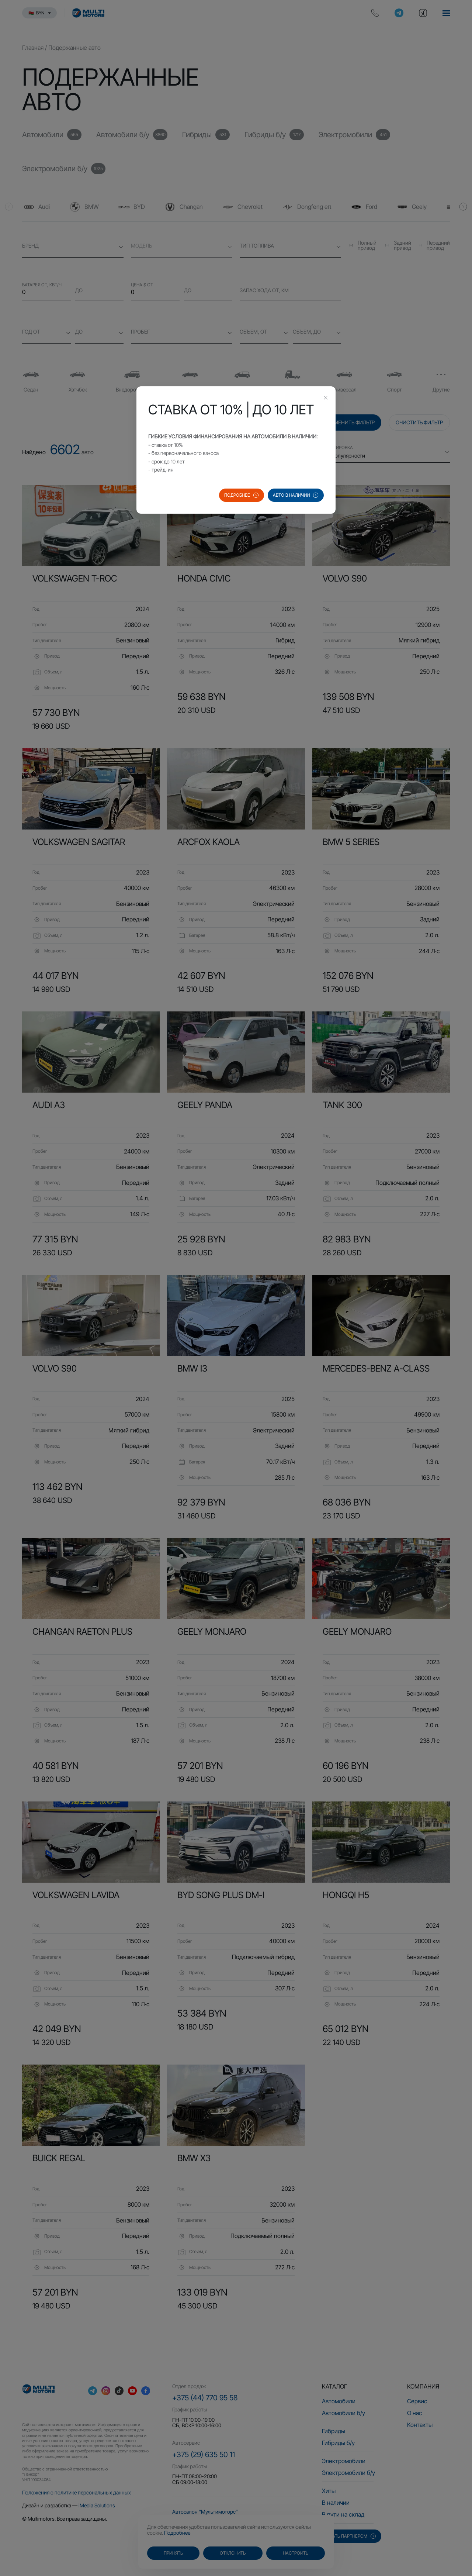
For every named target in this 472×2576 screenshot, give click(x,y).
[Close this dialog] (326, 398)
